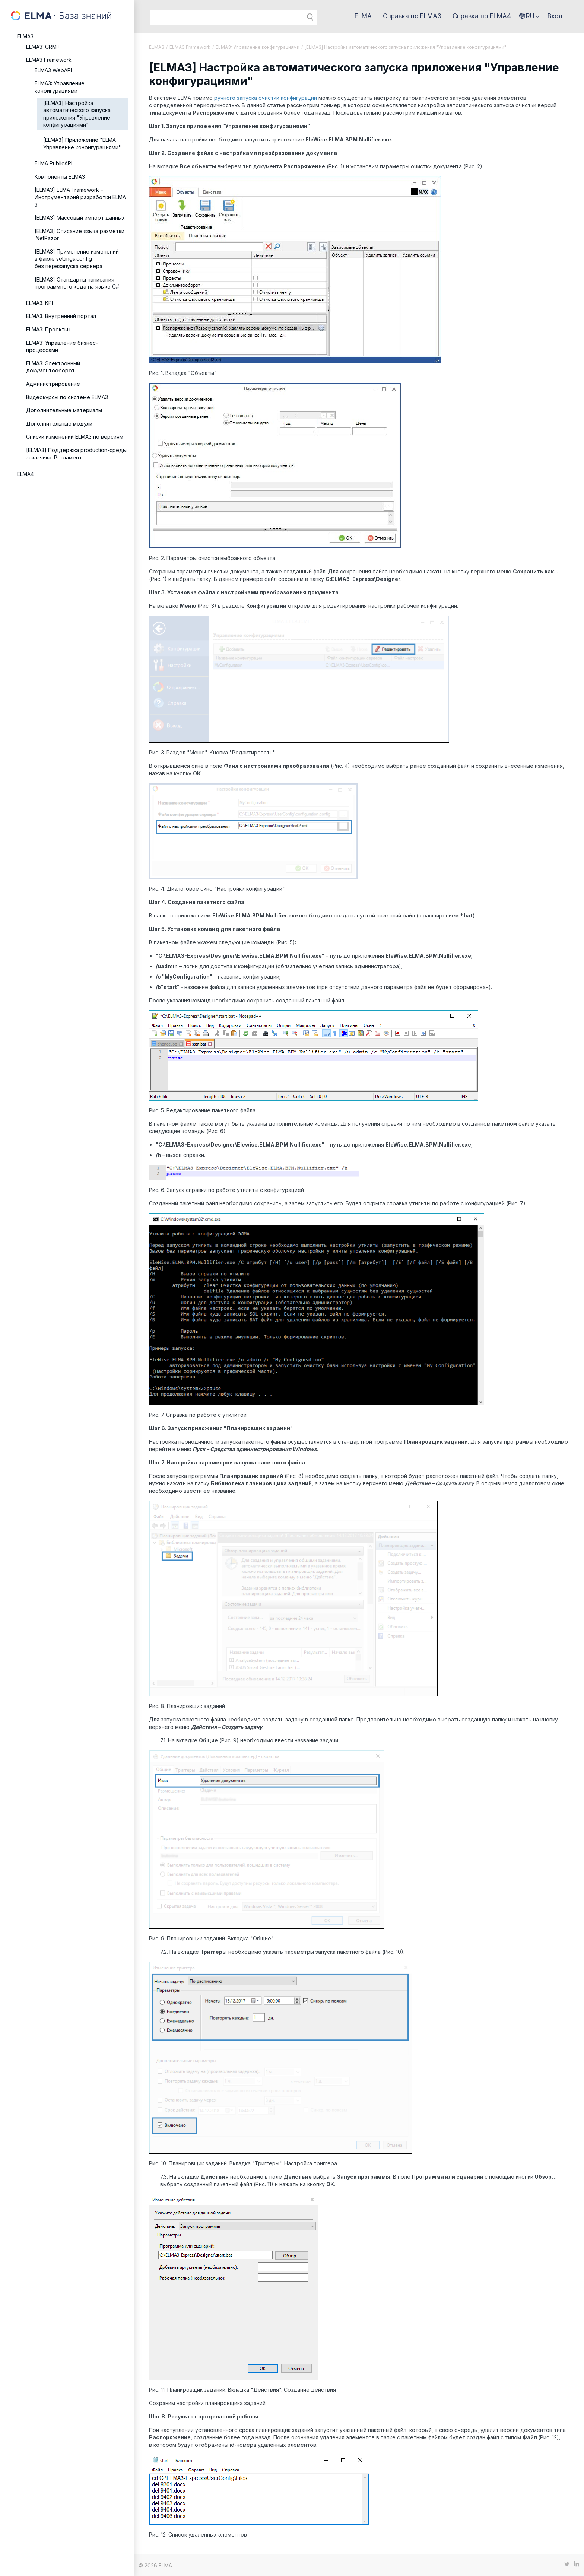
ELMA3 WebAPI (53, 70)
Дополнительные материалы (64, 410)
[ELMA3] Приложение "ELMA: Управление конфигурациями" (82, 143)
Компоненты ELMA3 (60, 177)
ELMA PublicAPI (53, 163)
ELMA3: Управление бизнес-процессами (62, 346)
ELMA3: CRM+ (43, 47)
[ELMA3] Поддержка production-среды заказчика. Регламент (76, 454)
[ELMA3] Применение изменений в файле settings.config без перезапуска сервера (77, 258)
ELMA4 (25, 474)
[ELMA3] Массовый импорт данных (80, 217)
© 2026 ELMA (155, 2565)
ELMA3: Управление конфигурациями (60, 87)
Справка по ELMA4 (482, 16)
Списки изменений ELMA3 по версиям (74, 436)
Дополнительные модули (59, 423)
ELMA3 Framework (49, 60)
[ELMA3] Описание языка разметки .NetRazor (79, 235)
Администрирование (53, 384)
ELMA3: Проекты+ (49, 329)
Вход (555, 16)
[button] (529, 16)
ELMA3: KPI (39, 303)
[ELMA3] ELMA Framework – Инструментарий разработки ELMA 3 (80, 197)
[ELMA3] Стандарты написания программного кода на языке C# (77, 283)
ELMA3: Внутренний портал (61, 316)
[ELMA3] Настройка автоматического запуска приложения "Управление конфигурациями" (77, 114)
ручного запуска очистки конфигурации (265, 98)
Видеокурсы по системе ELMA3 (67, 397)
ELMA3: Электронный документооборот (53, 367)
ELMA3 (25, 36)
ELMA (363, 16)
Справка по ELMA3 (412, 16)
